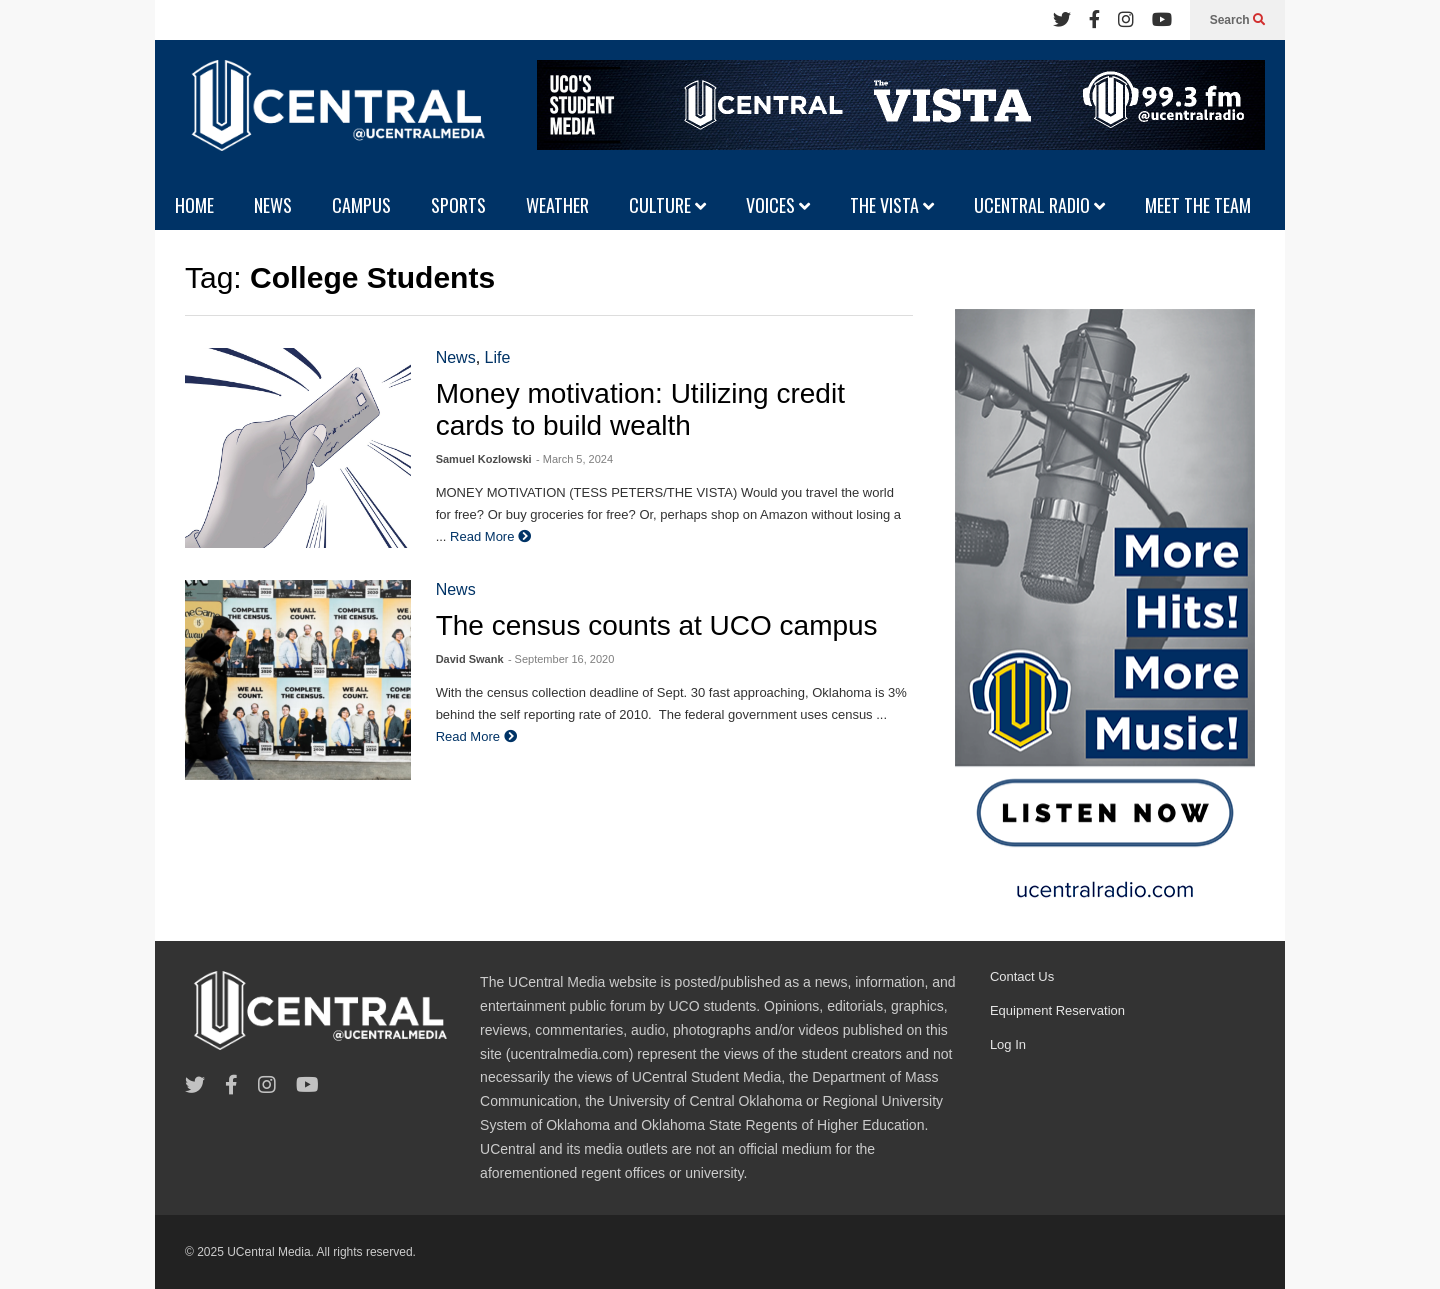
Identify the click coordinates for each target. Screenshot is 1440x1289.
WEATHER (557, 205)
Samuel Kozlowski (484, 459)
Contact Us (1022, 976)
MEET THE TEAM (1198, 205)
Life (498, 357)
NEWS (273, 205)
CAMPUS (361, 205)
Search (1237, 20)
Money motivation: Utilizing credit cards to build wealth (640, 409)
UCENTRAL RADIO (1039, 205)
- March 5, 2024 (574, 459)
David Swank (470, 659)
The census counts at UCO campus (657, 625)
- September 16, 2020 (561, 659)
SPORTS (458, 205)
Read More (490, 536)
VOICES (778, 205)
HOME (194, 205)
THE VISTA (892, 205)
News (456, 357)
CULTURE (667, 205)
